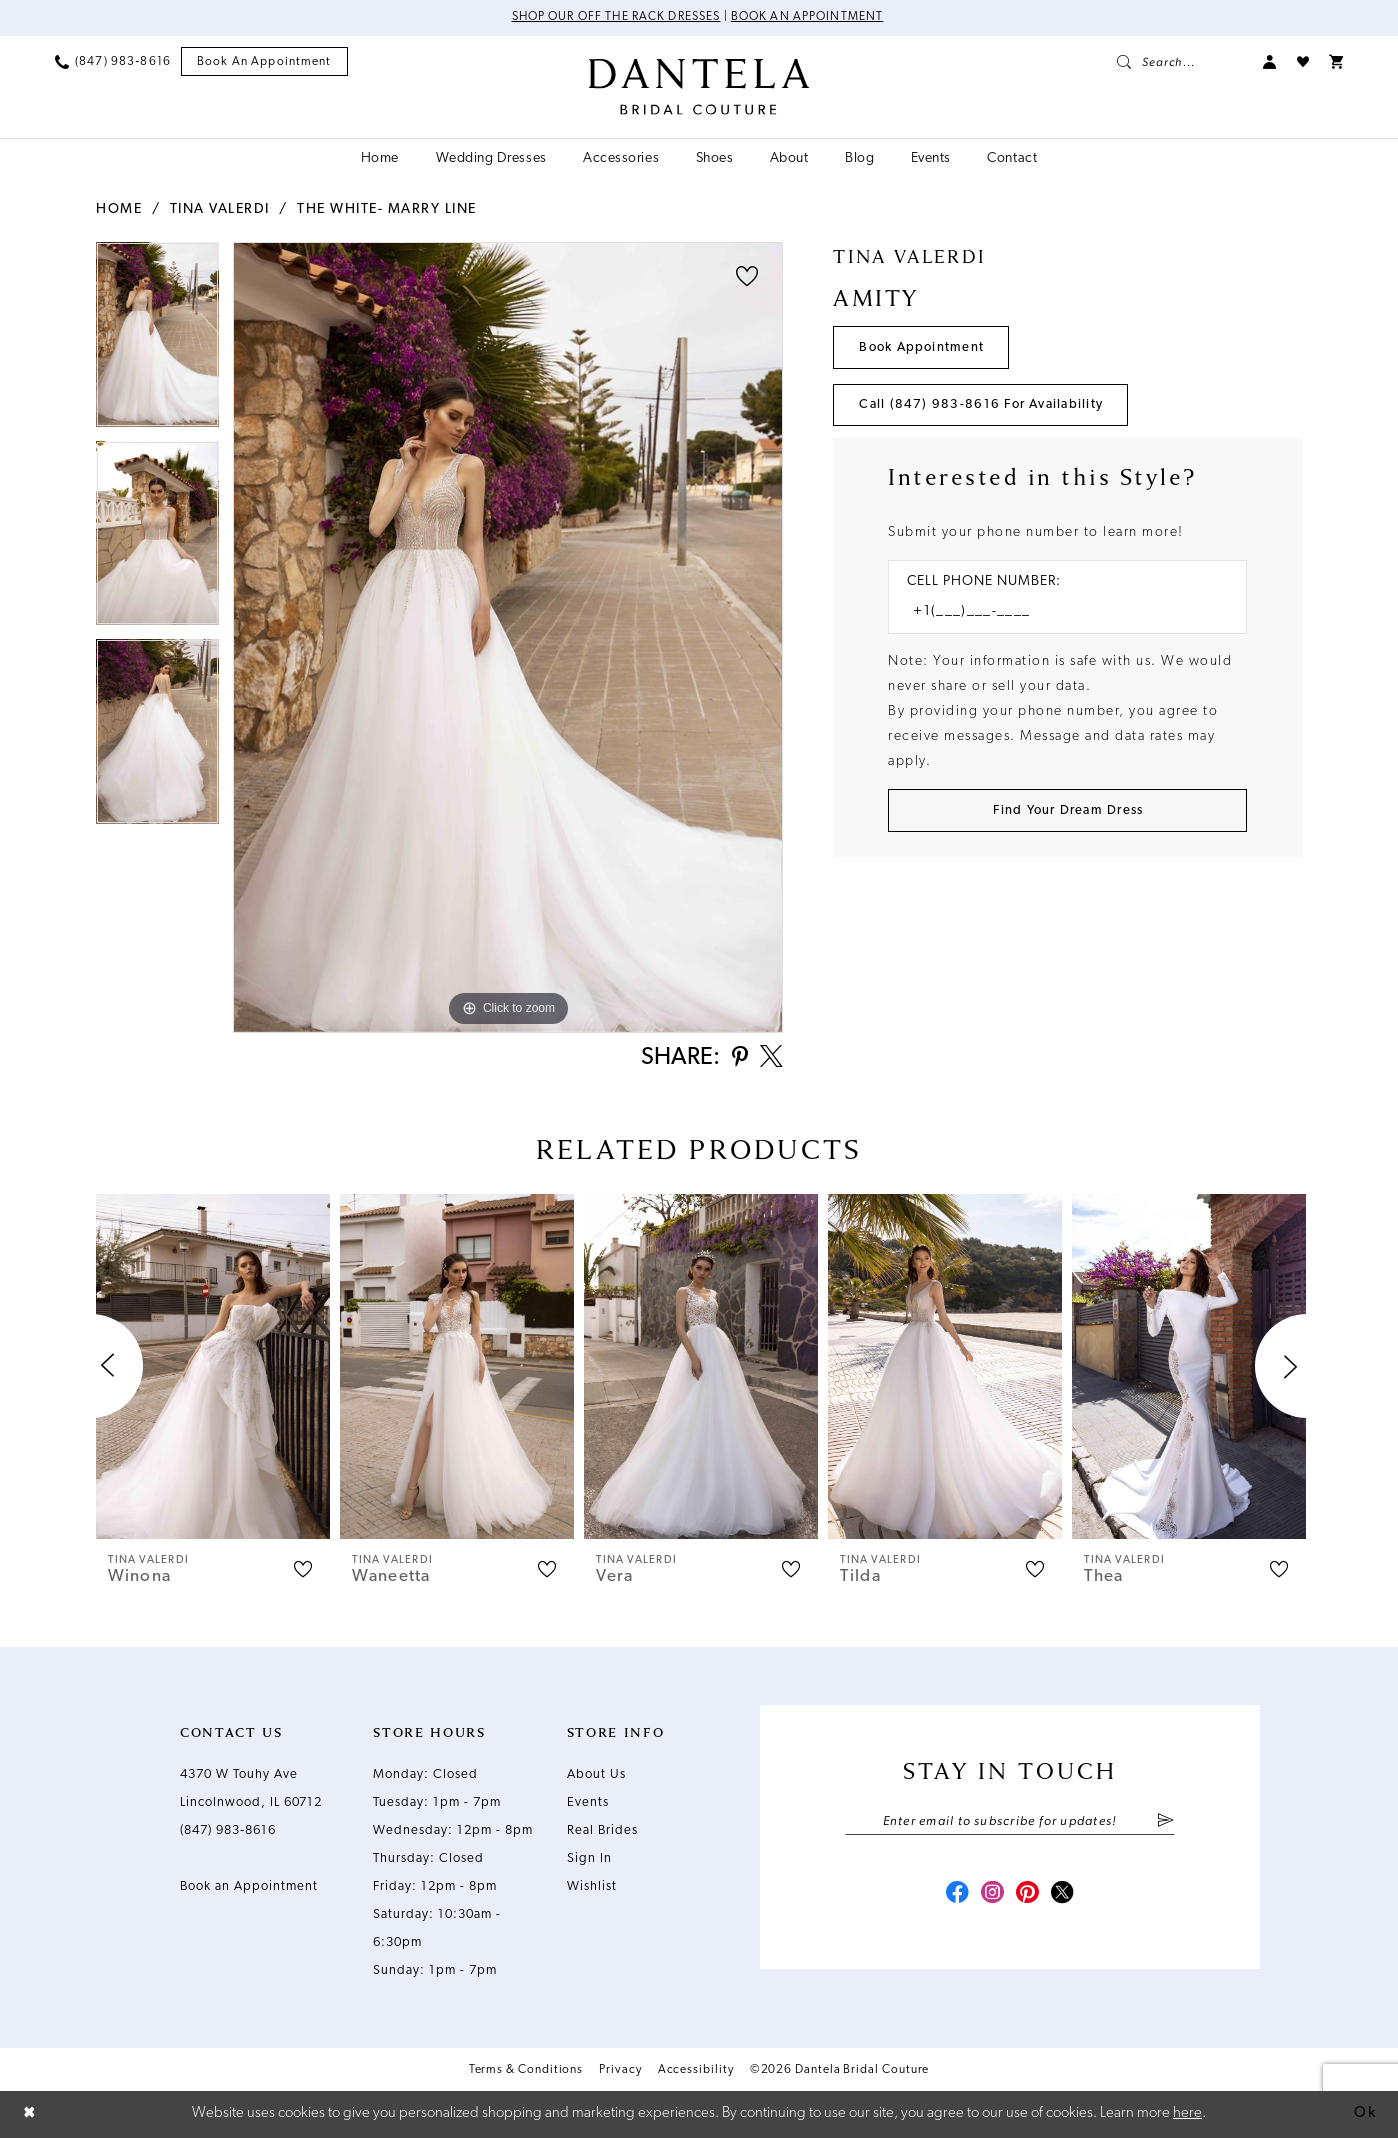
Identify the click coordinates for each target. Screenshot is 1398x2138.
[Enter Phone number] (1057, 613)
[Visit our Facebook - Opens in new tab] (956, 1896)
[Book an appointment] (264, 62)
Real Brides (602, 1831)
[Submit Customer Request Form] (1067, 811)
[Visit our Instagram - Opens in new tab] (992, 1896)
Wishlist (592, 1887)
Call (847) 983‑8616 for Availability (982, 405)
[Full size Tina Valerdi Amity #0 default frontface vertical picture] (508, 637)
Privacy (620, 2071)
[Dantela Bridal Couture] (699, 87)
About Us (596, 1775)
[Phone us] (113, 62)
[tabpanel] (157, 341)
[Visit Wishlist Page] (1303, 62)
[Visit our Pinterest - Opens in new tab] (1028, 1896)
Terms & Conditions (526, 2071)
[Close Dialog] (30, 2114)
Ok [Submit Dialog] (1365, 2113)
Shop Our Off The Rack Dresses (615, 18)
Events (588, 1803)
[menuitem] (113, 62)
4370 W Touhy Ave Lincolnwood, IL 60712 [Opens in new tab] (251, 1789)
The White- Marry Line (387, 209)
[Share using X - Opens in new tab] (771, 1059)
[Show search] (1180, 62)
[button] (1270, 62)
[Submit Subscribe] (1165, 1823)
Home (119, 209)
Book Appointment (922, 347)
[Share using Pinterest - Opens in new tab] (738, 1059)
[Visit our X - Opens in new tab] (1064, 1896)
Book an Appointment (808, 18)
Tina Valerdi (220, 209)
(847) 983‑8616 (228, 1831)
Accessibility (696, 2071)
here (1187, 2113)
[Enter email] (1010, 1823)
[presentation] (213, 1367)
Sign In (589, 1859)
